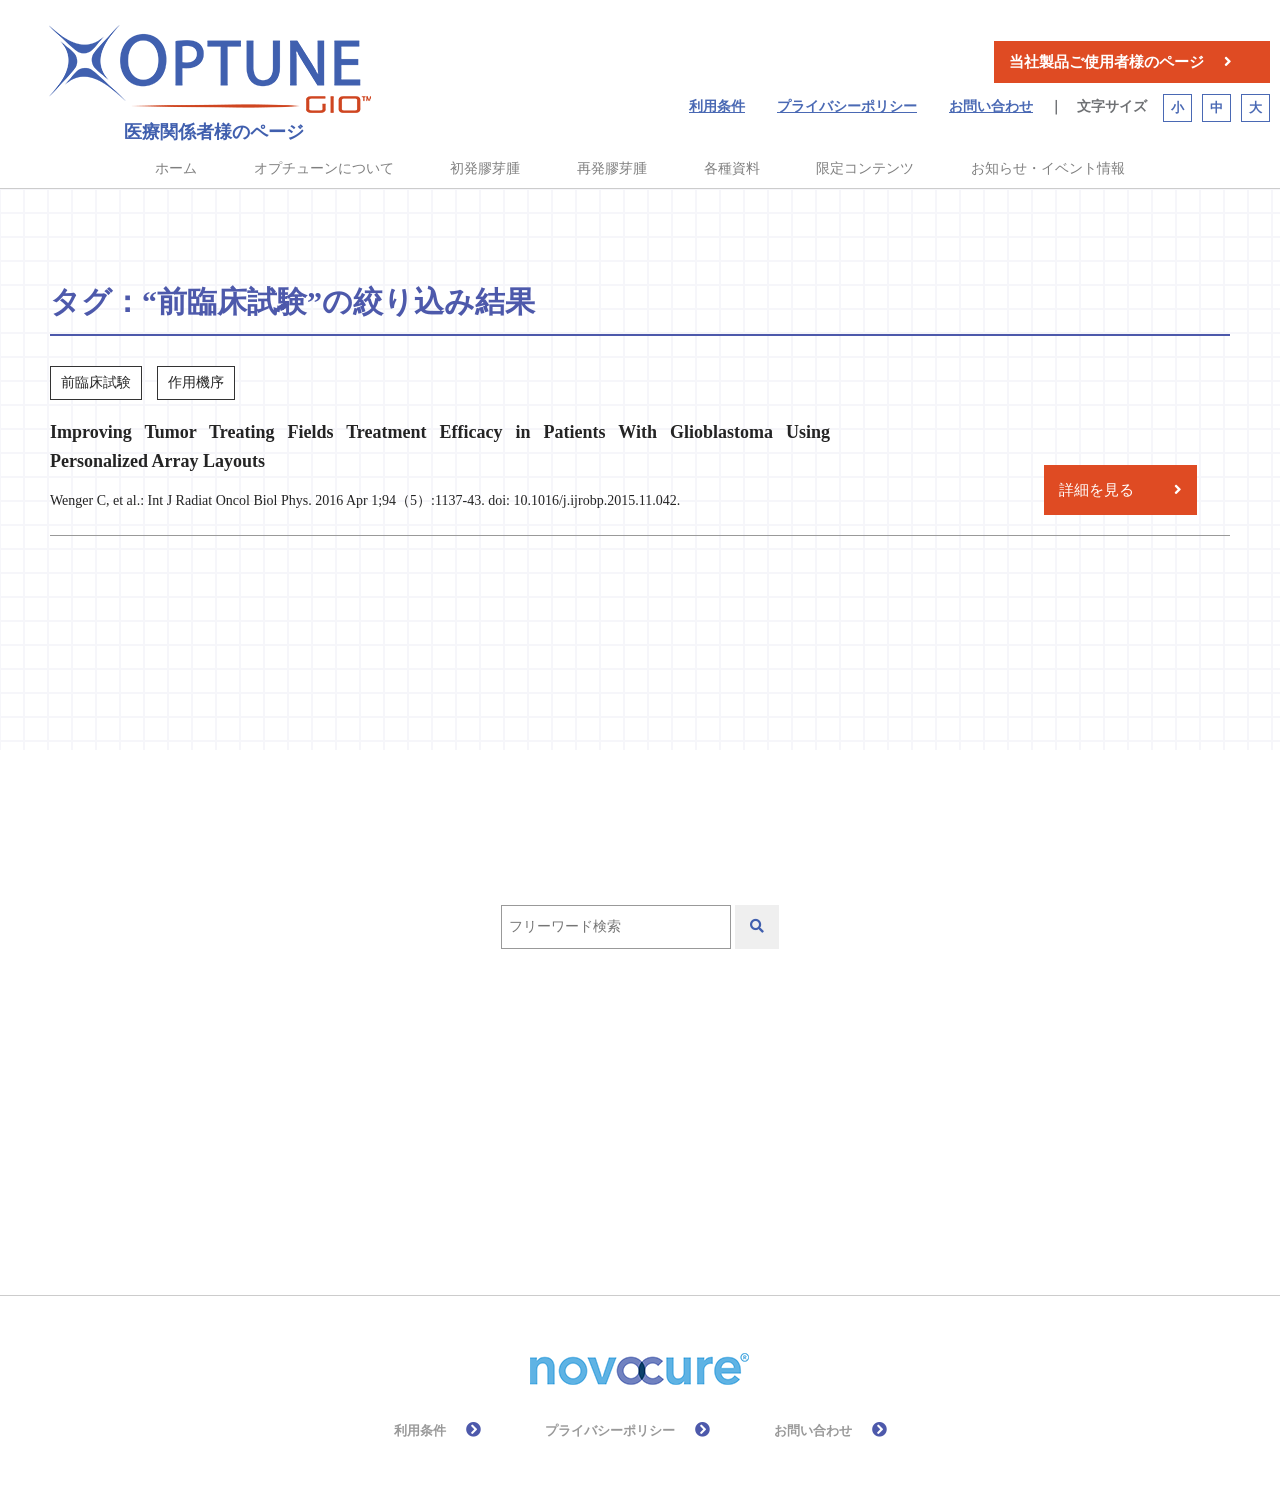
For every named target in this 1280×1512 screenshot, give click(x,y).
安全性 (771, 1128)
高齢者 (657, 1186)
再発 (355, 1128)
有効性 (363, 1186)
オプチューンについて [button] (324, 168)
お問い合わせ (991, 106)
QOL (627, 1070)
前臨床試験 (543, 1128)
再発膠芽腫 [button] (612, 168)
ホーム (176, 168)
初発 (437, 1128)
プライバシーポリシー (847, 106)
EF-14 (448, 1070)
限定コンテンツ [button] (865, 168)
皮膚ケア (469, 1186)
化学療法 (665, 1128)
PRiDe (539, 1070)
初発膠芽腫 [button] (485, 168)
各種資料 (732, 168)
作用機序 (872, 1070)
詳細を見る (1096, 490)
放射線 (869, 1128)
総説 (567, 1186)
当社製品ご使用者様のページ (1106, 62)
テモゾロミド (742, 1070)
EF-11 (358, 1070)
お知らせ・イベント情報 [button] (1048, 168)
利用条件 (717, 106)
